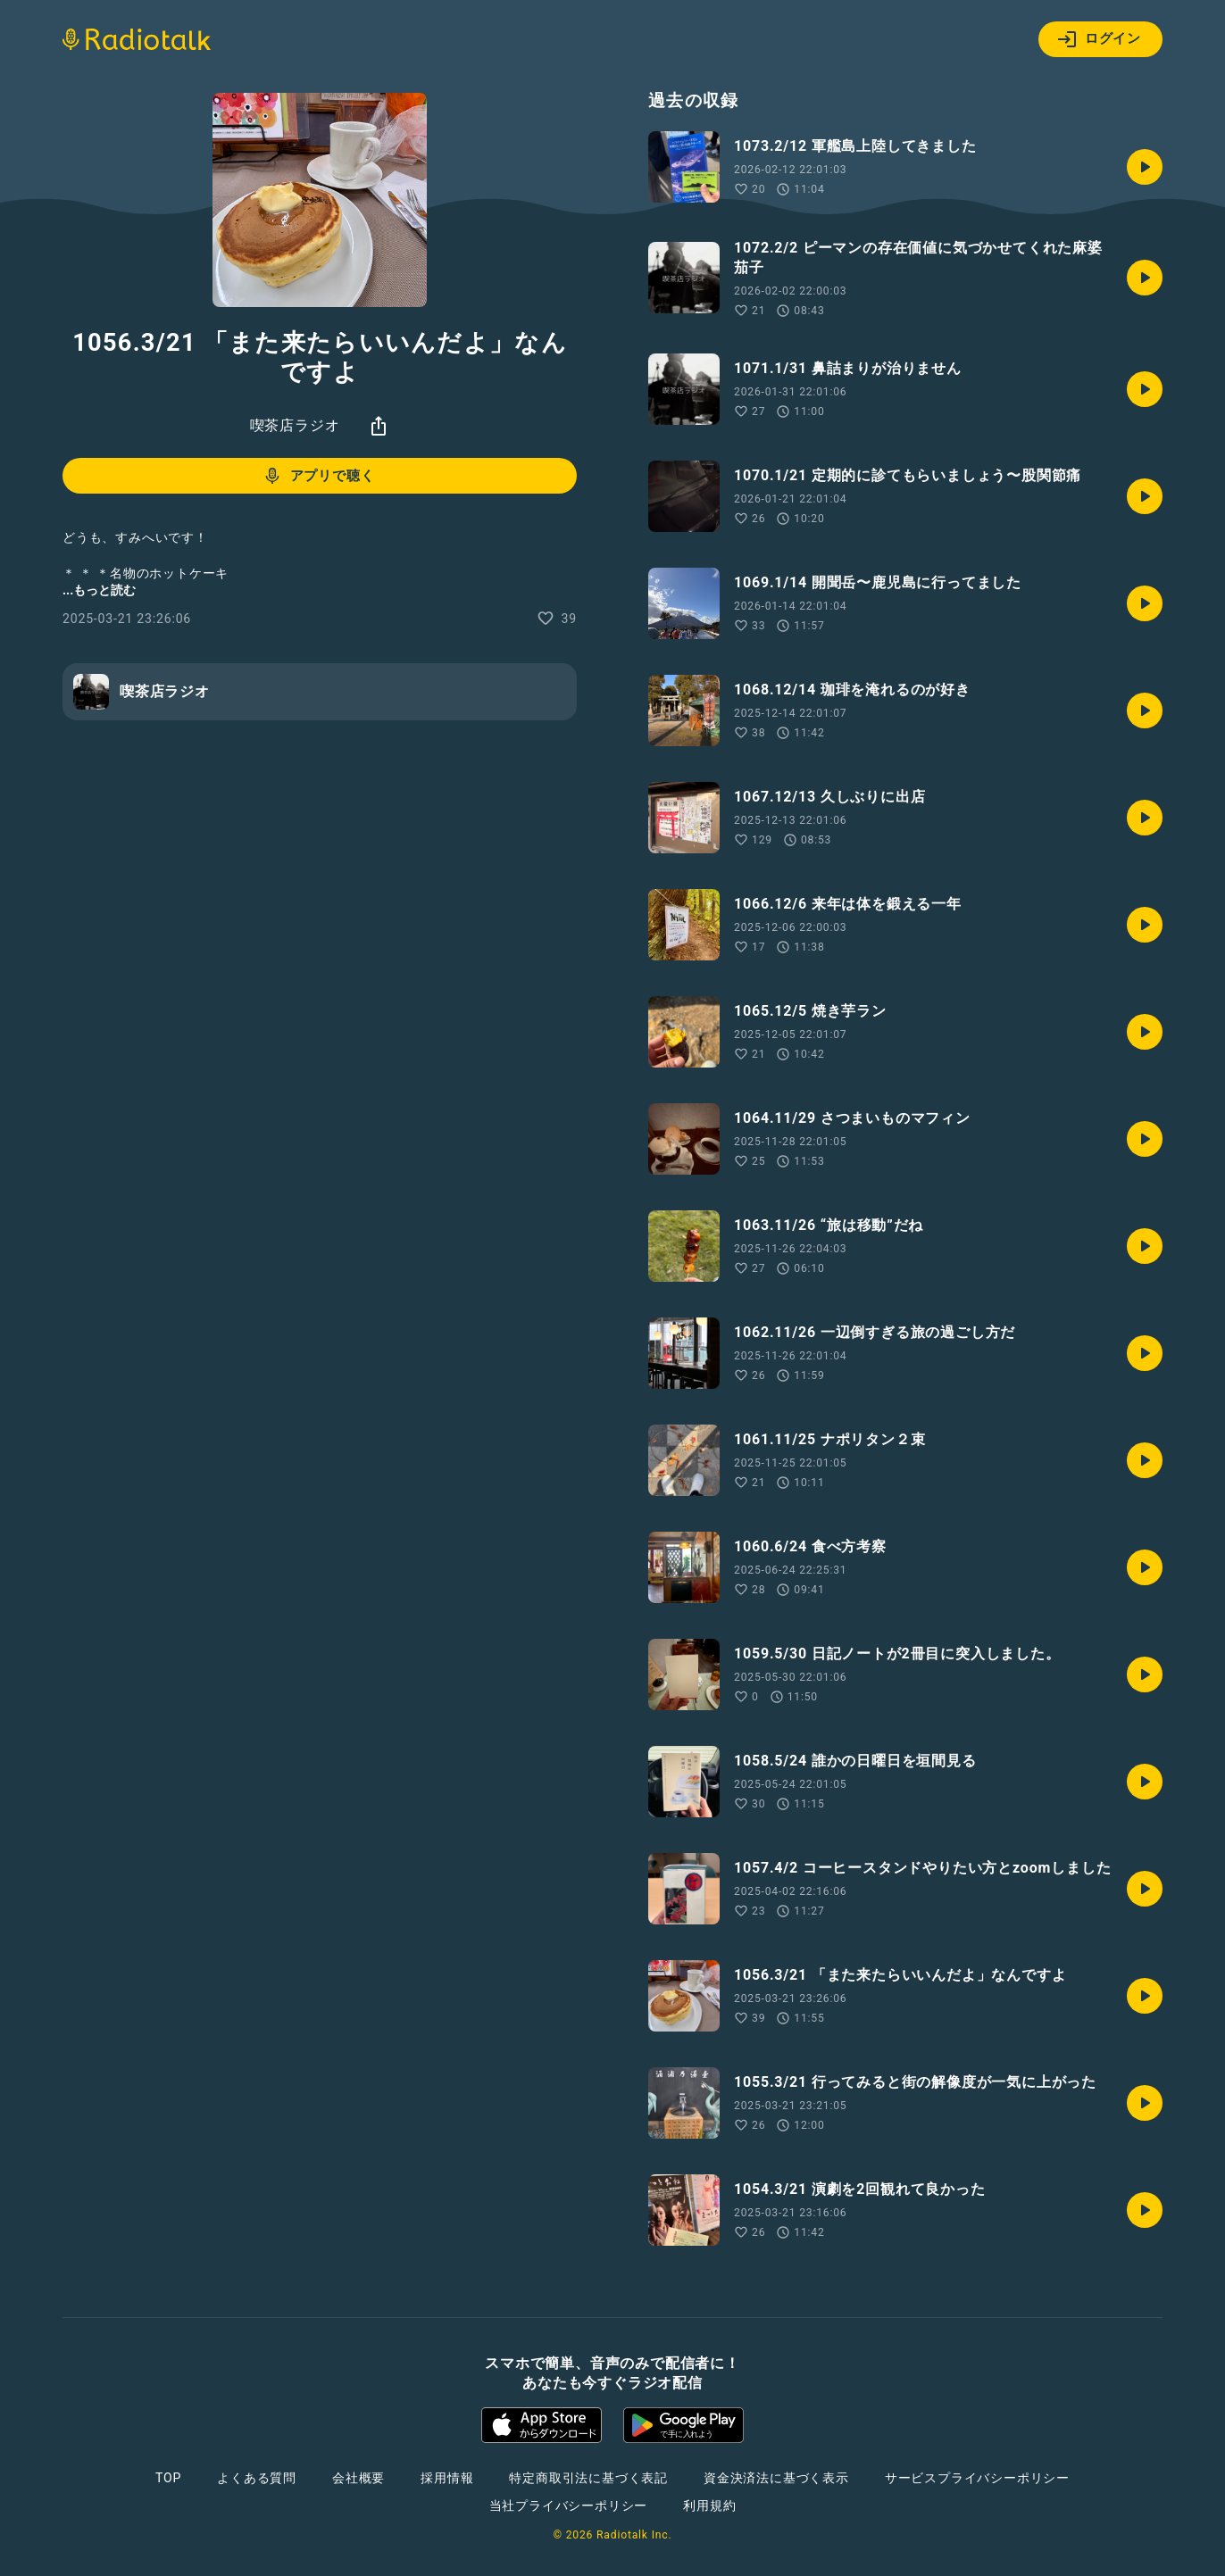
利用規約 (709, 2505)
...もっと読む (99, 590)
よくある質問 (256, 2478)
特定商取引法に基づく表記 (588, 2478)
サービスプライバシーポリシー (977, 2478)
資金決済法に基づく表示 (776, 2478)
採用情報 (447, 2478)
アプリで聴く (318, 475)
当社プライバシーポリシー (568, 2505)
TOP (168, 2478)
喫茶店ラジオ (295, 425)
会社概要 (358, 2478)
